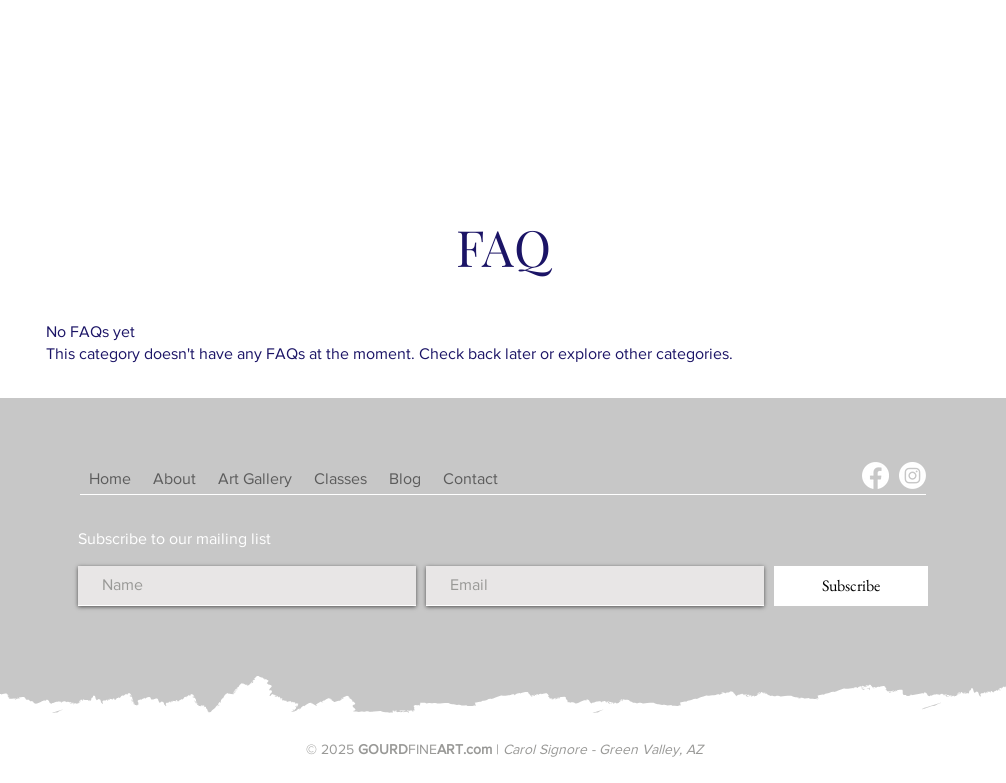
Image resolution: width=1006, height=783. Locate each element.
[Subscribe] (851, 586)
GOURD (383, 749)
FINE (422, 749)
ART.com (464, 749)
